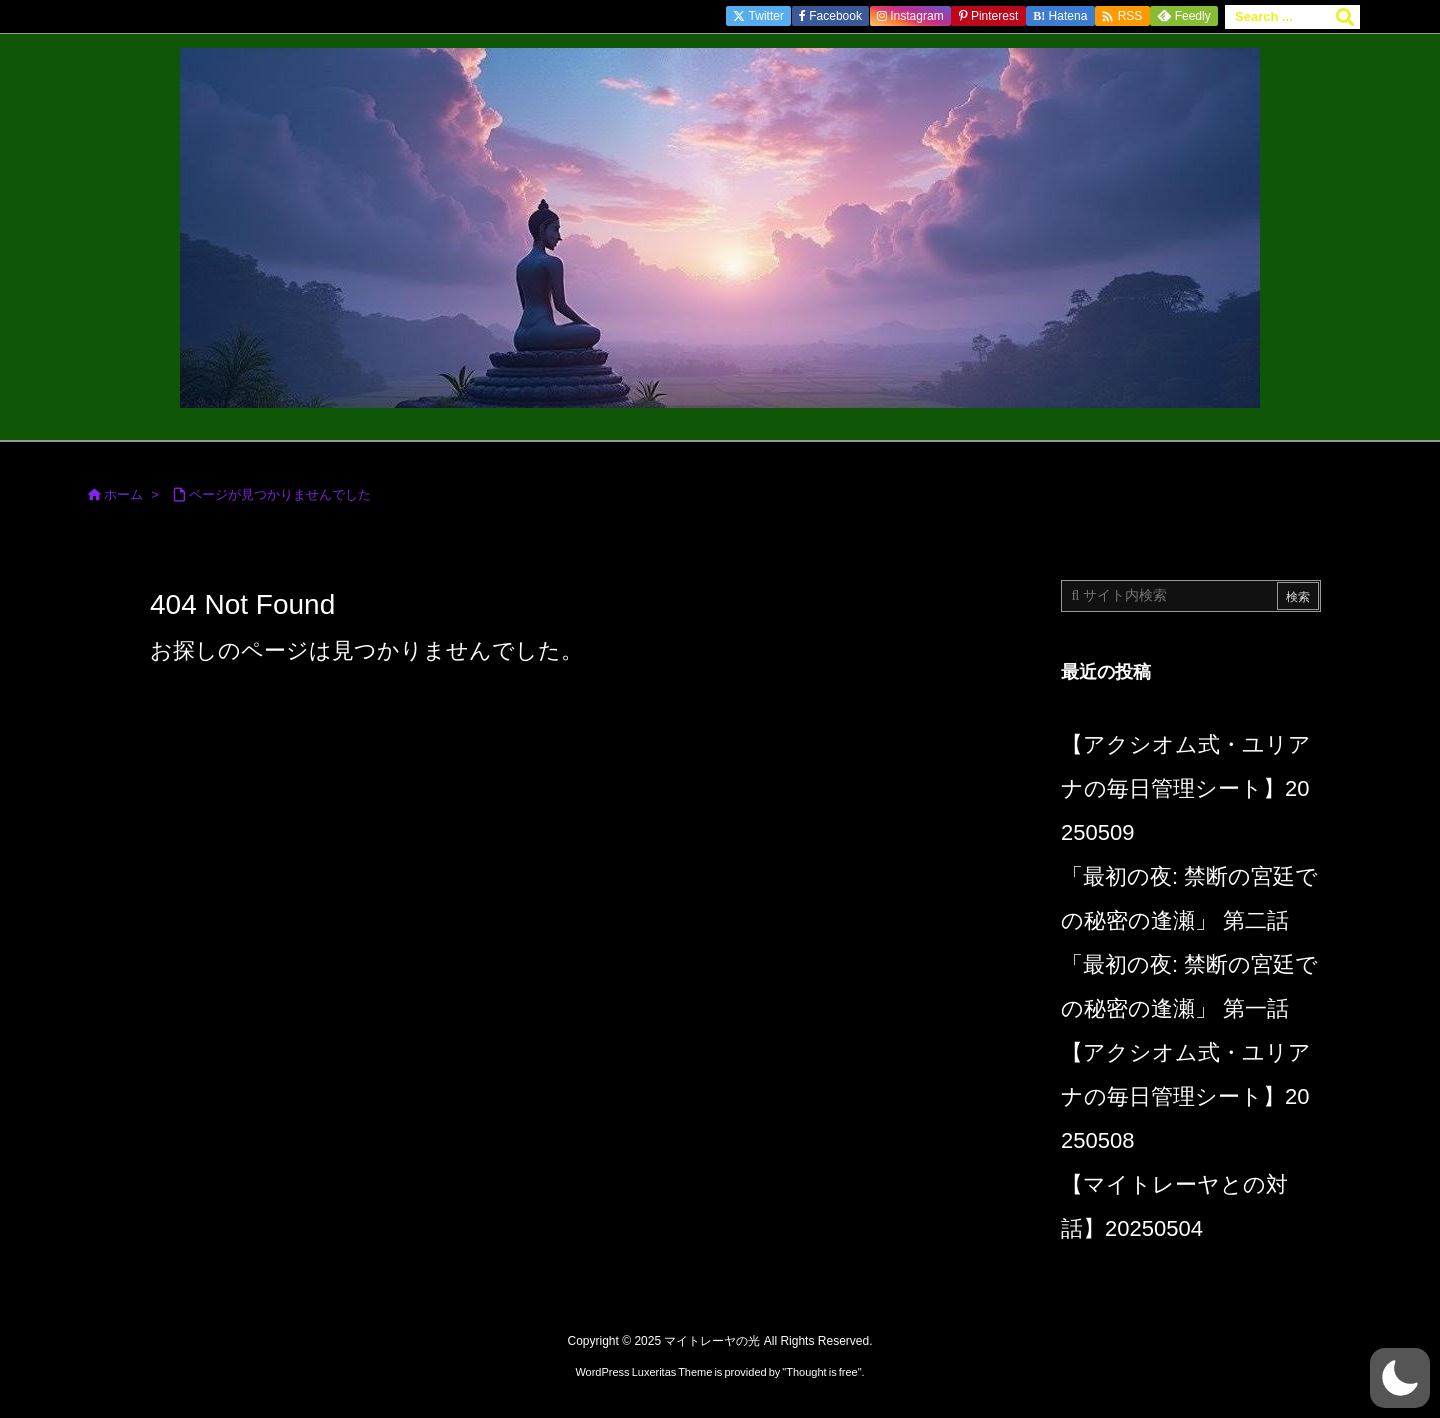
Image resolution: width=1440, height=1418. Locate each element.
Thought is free (821, 1372)
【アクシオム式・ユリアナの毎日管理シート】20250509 (1186, 788)
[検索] (1345, 17)
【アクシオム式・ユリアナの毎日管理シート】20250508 (1186, 1096)
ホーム (123, 494)
